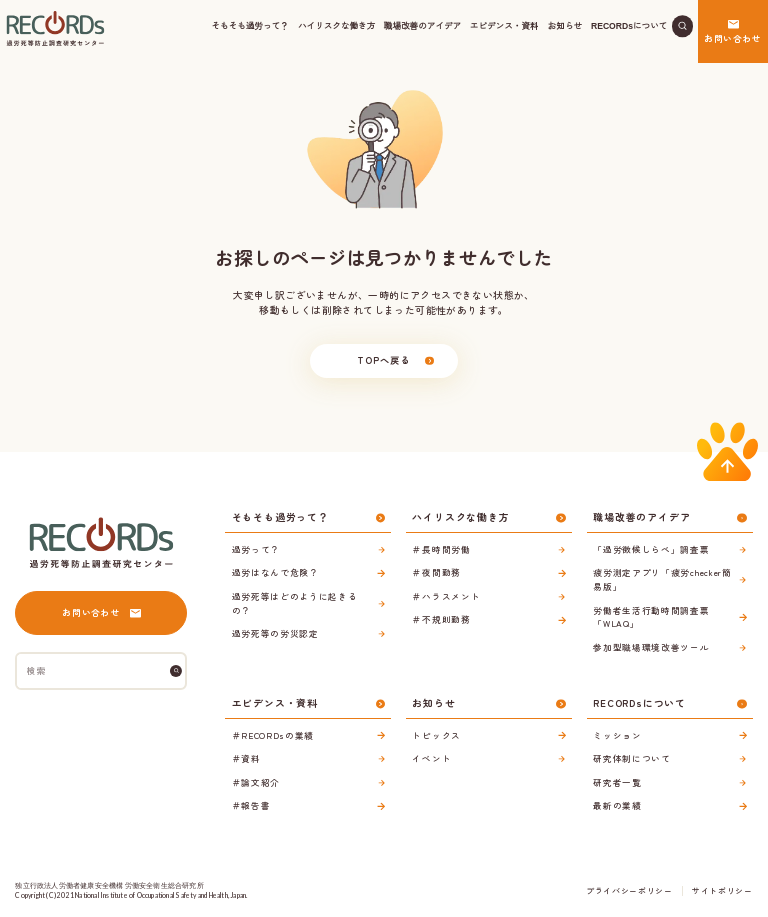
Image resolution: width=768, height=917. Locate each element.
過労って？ (256, 549)
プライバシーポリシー (629, 890)
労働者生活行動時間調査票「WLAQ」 (651, 617)
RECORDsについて (629, 26)
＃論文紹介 (256, 782)
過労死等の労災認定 (275, 633)
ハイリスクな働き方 (336, 26)
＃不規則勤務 (441, 619)
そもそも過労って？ (251, 26)
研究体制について (632, 758)
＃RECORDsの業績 (273, 735)
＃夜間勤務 (436, 572)
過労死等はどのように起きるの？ (295, 603)
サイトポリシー (722, 890)
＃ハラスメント (446, 596)
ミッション (617, 735)
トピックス (436, 735)
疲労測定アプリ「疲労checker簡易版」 (662, 579)
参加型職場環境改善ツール (651, 647)
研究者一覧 (617, 782)
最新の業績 (617, 805)
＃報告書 (251, 805)
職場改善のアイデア (422, 26)
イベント (431, 758)
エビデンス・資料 (504, 26)
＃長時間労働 (441, 549)
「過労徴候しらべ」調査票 (651, 549)
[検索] (176, 671)
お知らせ (565, 26)
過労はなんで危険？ (275, 572)
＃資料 (246, 758)
